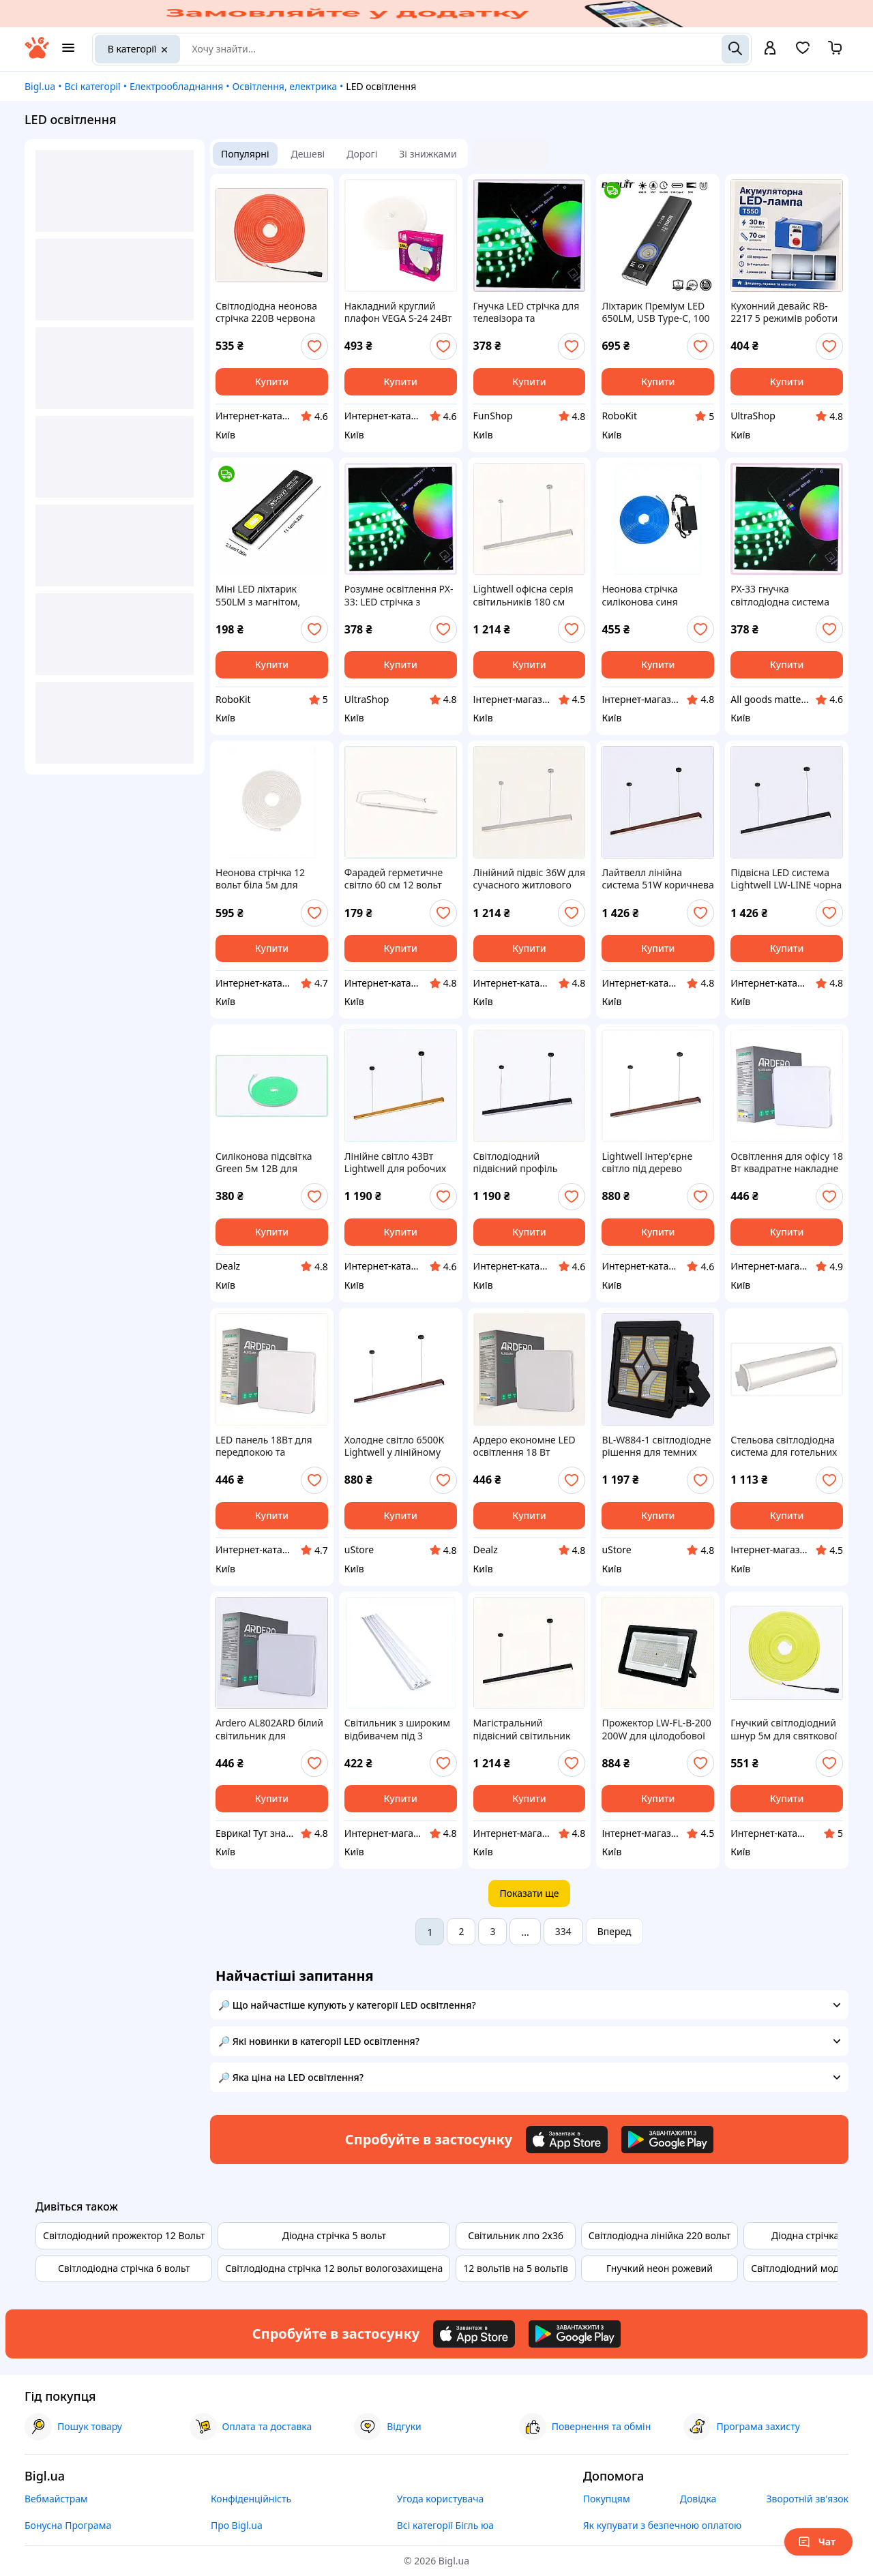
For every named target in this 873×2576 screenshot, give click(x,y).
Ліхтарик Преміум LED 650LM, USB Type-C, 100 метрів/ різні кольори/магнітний (655, 312)
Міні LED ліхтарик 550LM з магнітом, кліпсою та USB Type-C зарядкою (267, 595)
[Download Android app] (667, 2139)
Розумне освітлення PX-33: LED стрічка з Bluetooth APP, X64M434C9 (399, 595)
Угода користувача (440, 2498)
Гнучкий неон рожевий (659, 2268)
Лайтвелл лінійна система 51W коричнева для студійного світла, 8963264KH (657, 879)
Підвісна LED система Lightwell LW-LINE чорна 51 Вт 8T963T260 (786, 879)
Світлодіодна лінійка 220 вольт (659, 2235)
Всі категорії (92, 86)
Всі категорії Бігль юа (445, 2525)
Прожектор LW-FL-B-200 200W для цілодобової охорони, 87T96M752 (656, 1729)
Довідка (698, 2498)
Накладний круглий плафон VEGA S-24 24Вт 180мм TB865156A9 (398, 312)
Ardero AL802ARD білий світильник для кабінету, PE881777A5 (269, 1729)
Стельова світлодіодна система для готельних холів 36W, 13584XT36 (783, 1446)
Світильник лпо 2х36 (515, 2235)
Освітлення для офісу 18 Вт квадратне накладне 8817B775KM (786, 1162)
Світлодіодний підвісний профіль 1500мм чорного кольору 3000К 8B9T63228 (515, 1162)
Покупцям (606, 2498)
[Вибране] (802, 52)
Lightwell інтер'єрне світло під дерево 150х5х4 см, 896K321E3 (655, 1162)
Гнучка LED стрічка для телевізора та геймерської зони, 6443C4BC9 (526, 312)
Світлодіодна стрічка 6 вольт (124, 2268)
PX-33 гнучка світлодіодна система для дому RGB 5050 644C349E (779, 595)
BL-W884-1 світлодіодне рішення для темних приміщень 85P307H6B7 (657, 1446)
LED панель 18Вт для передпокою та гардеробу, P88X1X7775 (269, 1446)
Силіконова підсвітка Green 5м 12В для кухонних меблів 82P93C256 (264, 1162)
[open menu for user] (770, 49)
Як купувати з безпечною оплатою (662, 2525)
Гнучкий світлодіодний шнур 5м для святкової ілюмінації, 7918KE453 (783, 1729)
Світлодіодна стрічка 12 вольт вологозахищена (334, 2268)
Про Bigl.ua (237, 2525)
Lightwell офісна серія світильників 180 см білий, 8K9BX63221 (523, 595)
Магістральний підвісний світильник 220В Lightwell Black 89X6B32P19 (522, 1729)
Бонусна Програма (68, 2525)
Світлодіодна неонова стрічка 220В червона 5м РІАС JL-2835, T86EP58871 (266, 312)
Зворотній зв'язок (807, 2498)
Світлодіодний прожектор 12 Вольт (124, 2235)
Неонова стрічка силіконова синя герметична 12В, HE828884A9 (640, 595)
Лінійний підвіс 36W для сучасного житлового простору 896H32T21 (529, 879)
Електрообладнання (176, 86)
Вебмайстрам (56, 2498)
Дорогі (361, 153)
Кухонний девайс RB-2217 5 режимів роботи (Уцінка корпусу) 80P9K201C (784, 312)
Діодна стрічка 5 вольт (334, 2235)
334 (563, 1931)
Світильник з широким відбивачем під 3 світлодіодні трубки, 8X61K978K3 (397, 1729)
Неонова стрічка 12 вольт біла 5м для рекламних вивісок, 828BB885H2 (261, 879)
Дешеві (308, 153)
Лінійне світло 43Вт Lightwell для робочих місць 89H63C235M (395, 1162)
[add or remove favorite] (314, 346)
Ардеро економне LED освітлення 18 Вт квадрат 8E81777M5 (524, 1446)
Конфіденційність (251, 2498)
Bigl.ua (40, 86)
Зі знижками (427, 153)
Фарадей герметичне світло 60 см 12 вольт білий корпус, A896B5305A (393, 879)
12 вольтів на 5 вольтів (515, 2268)
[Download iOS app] (567, 2139)
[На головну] (37, 54)
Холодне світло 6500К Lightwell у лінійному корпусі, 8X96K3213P (394, 1446)
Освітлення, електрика (285, 86)
